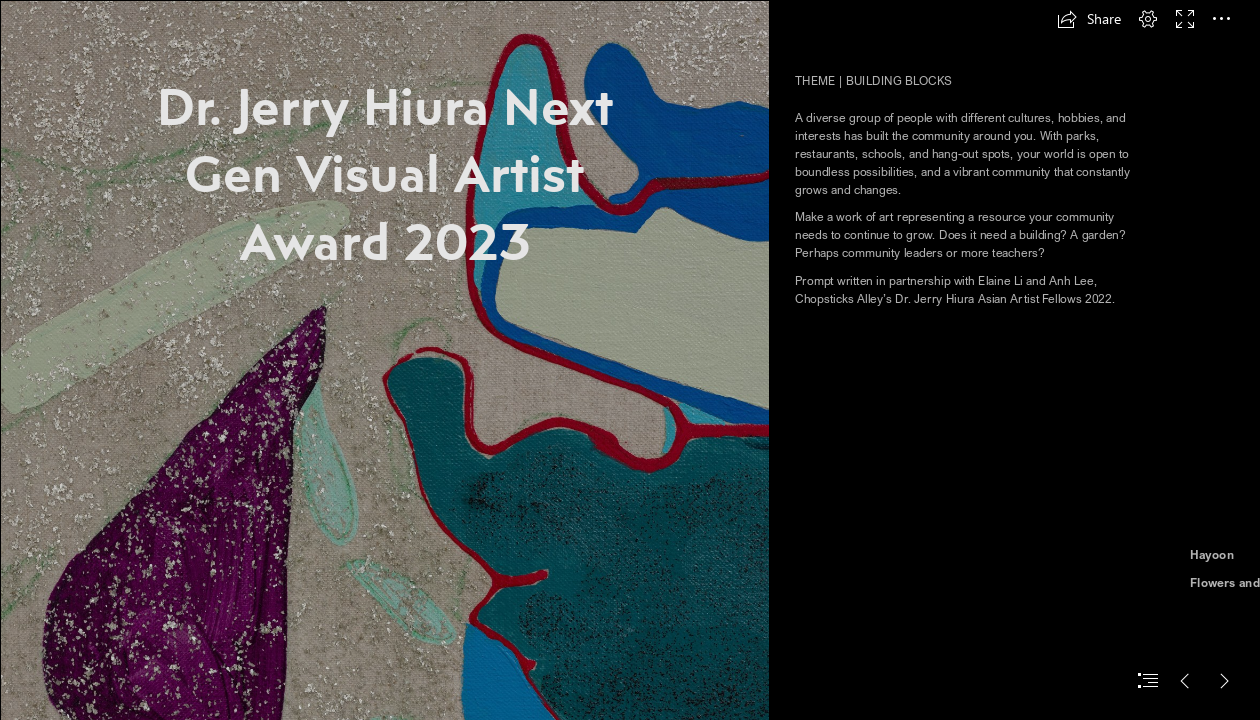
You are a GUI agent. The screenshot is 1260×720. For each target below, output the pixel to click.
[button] (1089, 19)
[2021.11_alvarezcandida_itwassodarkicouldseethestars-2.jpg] (384, 360)
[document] (630, 360)
